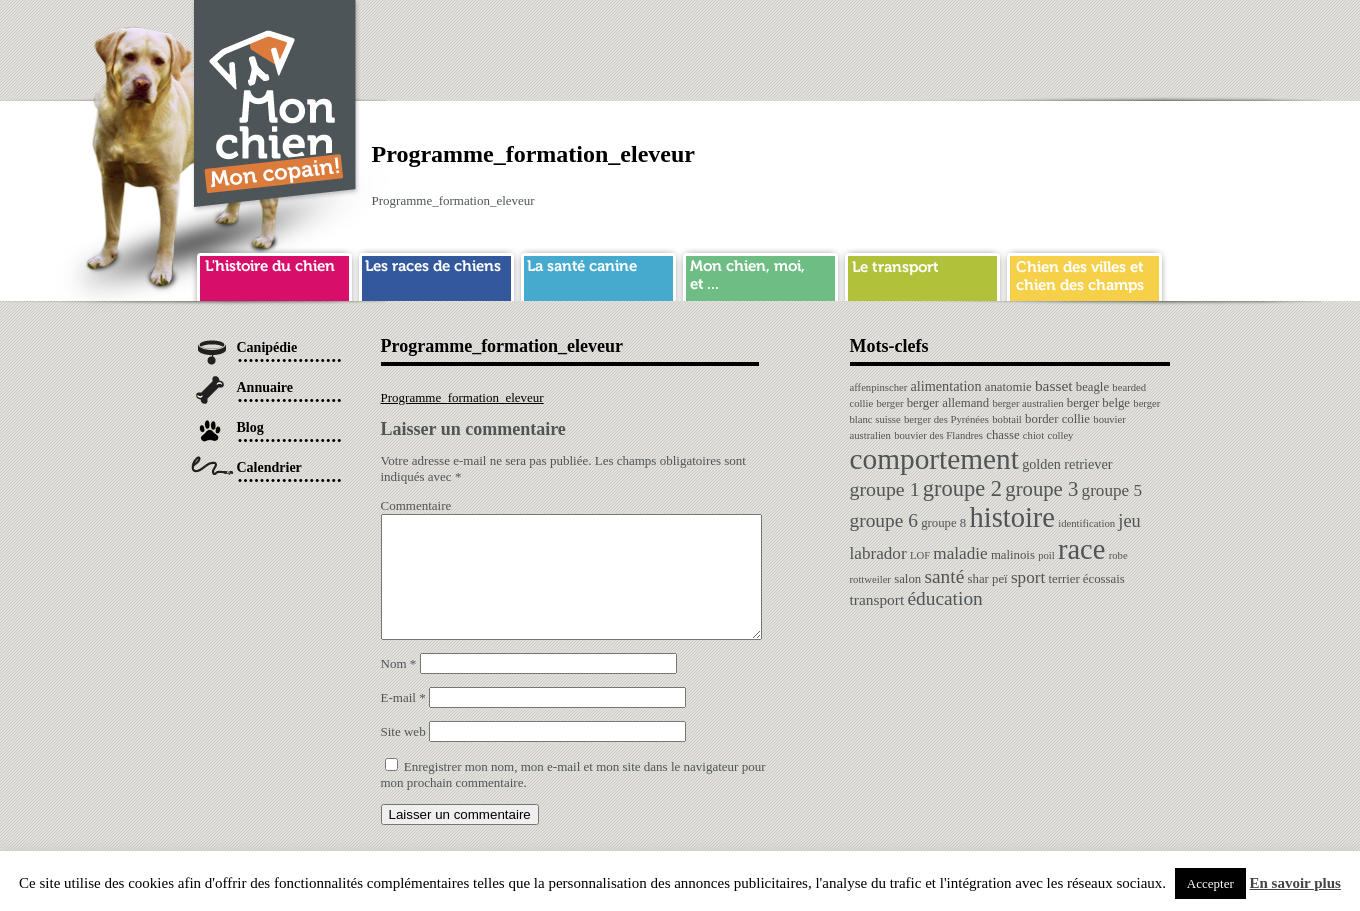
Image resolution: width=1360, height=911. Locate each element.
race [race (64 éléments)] (1081, 549)
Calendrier (269, 467)
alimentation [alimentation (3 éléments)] (946, 386)
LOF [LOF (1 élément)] (920, 555)
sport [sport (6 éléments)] (1028, 577)
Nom (399, 687)
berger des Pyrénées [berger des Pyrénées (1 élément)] (946, 419)
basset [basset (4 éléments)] (1054, 385)
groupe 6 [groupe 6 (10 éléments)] (884, 520)
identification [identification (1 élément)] (1086, 523)
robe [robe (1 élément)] (1118, 555)
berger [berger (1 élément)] (889, 403)
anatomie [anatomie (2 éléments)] (1008, 387)
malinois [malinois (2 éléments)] (1013, 555)
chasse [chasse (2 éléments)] (1002, 435)
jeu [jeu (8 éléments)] (1129, 521)
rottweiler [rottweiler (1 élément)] (870, 579)
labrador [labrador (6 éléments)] (878, 553)
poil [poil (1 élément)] (1046, 555)
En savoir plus (1295, 883)
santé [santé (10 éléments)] (944, 576)
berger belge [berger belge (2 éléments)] (1098, 403)
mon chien (760, 274)
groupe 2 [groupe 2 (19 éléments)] (962, 488)
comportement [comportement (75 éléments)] (934, 459)
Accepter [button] (1210, 883)
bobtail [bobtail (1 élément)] (1007, 419)
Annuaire (265, 387)
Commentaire (416, 505)
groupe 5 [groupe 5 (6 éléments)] (1112, 490)
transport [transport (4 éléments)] (877, 599)
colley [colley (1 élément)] (1060, 435)
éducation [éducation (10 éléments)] (944, 598)
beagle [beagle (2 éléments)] (1092, 387)
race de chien (436, 274)
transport (922, 274)
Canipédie (267, 347)
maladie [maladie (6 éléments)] (960, 553)
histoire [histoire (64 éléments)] (1012, 517)
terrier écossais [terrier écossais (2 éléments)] (1086, 579)
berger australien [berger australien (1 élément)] (1027, 403)
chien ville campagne (1084, 274)
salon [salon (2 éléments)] (907, 579)
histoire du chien (274, 274)
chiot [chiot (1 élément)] (1033, 435)
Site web (403, 755)
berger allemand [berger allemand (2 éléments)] (948, 403)
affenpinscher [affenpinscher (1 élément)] (879, 387)
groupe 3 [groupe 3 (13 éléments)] (1041, 489)
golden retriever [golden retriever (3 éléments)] (1067, 464)
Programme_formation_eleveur (462, 397)
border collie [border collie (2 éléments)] (1057, 419)
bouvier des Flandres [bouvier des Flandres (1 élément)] (938, 435)
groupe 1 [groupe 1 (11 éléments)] (885, 489)
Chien (276, 106)
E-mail (403, 721)
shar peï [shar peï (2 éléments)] (988, 579)
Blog (250, 427)
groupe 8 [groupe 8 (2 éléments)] (943, 523)
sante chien (598, 274)
